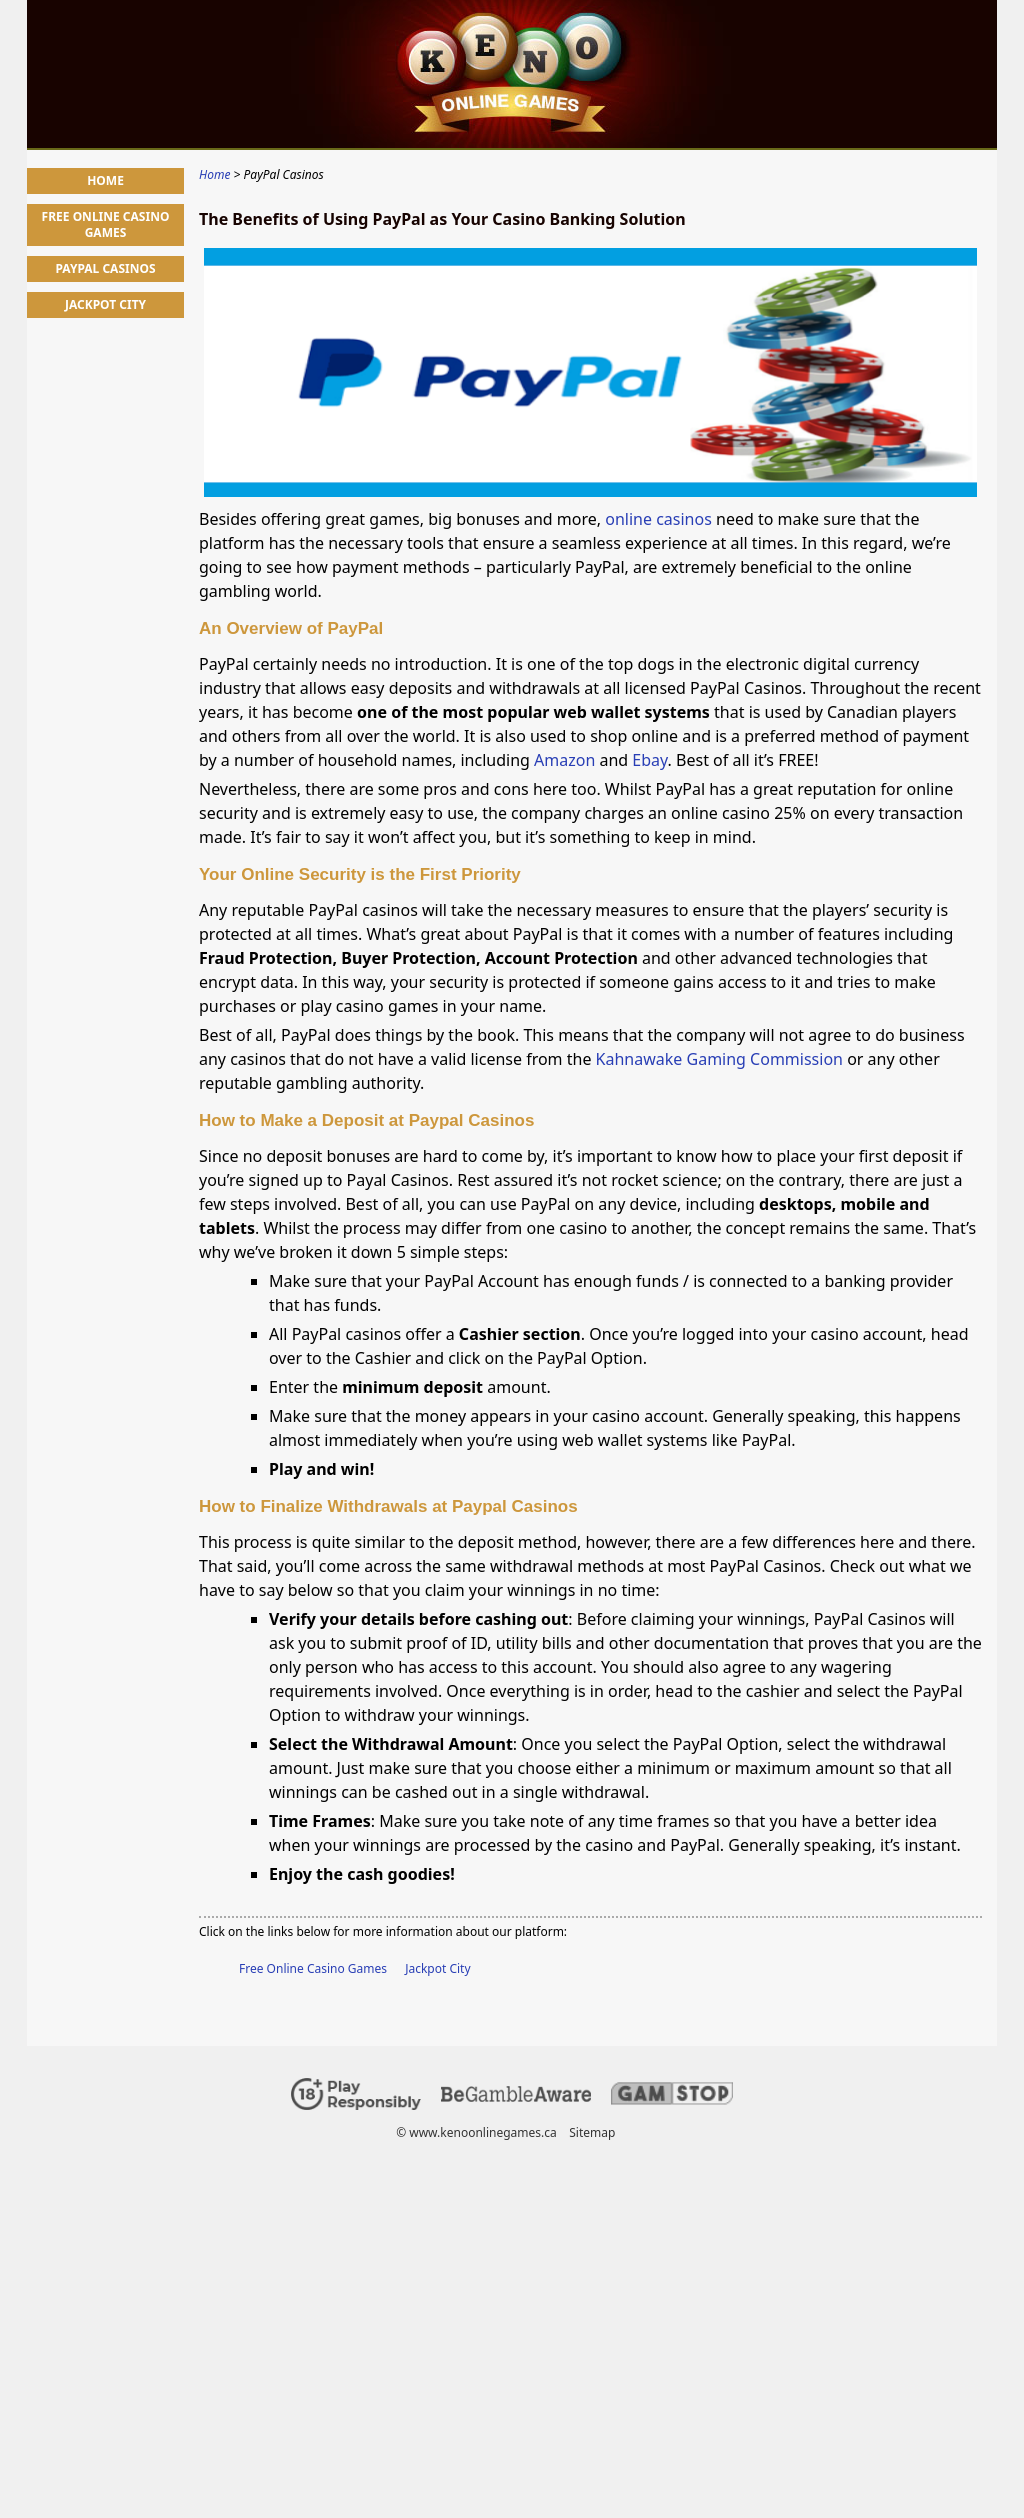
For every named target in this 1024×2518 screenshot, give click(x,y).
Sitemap (592, 2132)
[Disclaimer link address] (516, 2097)
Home (105, 180)
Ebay (649, 760)
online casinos (658, 519)
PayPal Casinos (105, 268)
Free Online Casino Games (313, 1968)
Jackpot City (437, 1968)
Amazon (566, 760)
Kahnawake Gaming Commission (719, 1059)
